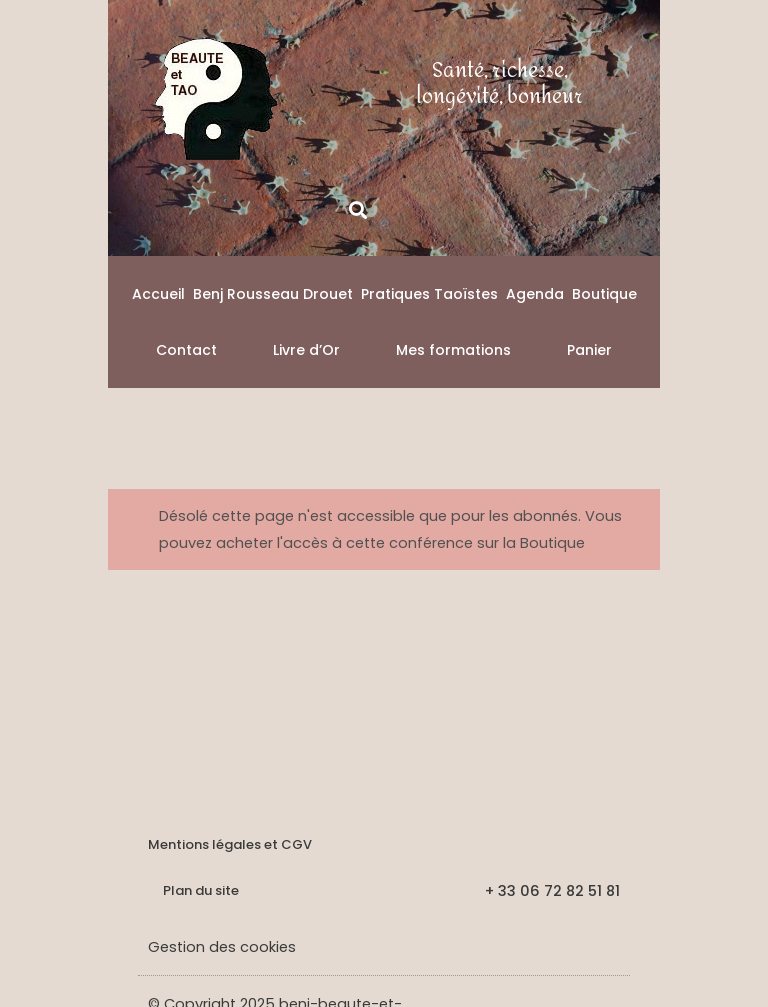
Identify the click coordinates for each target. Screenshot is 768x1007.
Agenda (535, 294)
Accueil (158, 294)
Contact (186, 350)
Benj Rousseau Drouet (273, 294)
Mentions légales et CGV (230, 844)
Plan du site (201, 890)
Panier (589, 350)
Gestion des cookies (222, 947)
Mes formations (453, 350)
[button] (357, 209)
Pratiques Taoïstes (429, 294)
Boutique (604, 294)
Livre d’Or (306, 350)
